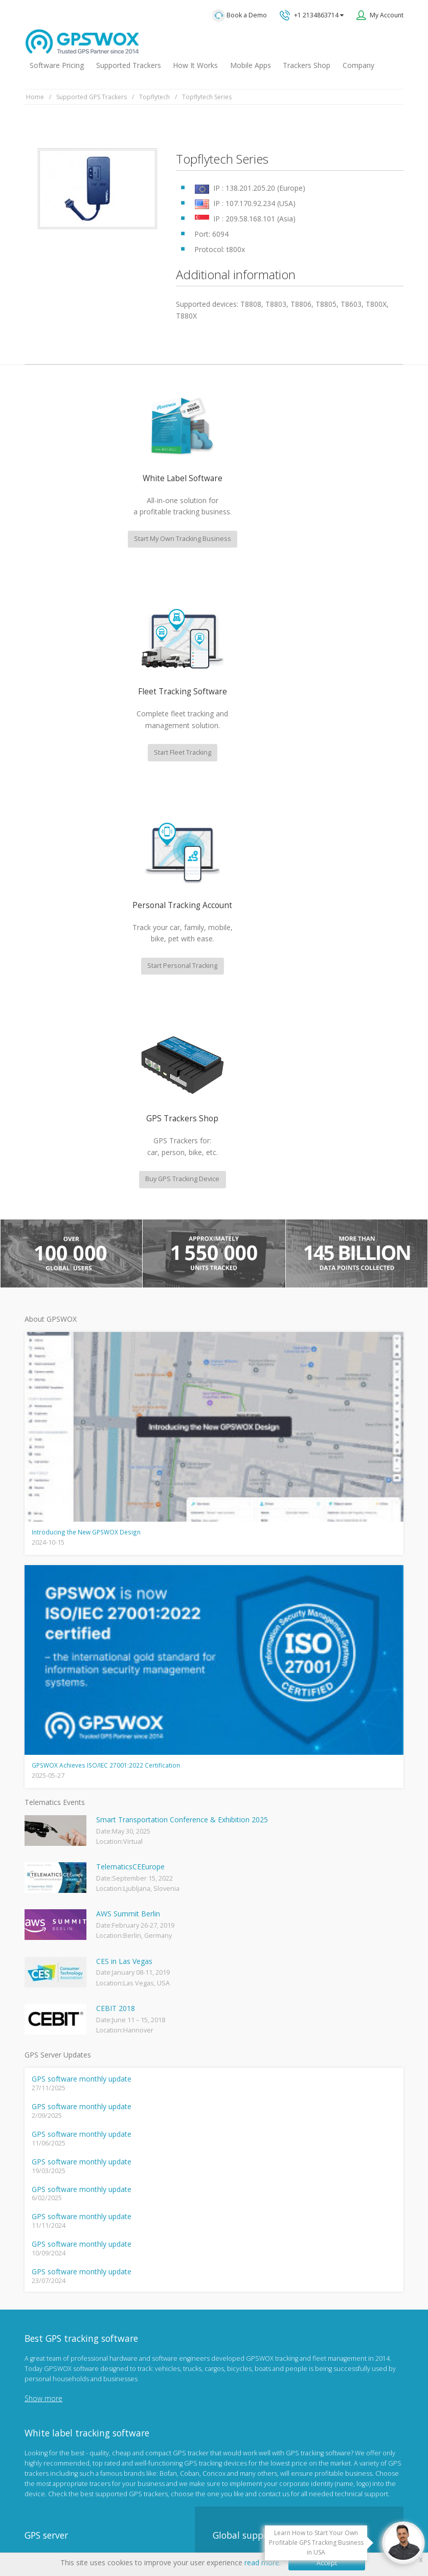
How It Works (195, 65)
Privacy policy (127, 2516)
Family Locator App (52, 2295)
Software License (235, 2516)
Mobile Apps (250, 65)
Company (358, 65)
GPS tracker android (55, 2362)
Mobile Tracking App (55, 2279)
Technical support (264, 2212)
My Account (386, 15)
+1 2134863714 (312, 15)
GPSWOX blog (45, 2246)
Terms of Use (178, 2516)
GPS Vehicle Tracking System (68, 2312)
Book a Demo (239, 15)
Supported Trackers (128, 65)
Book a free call (252, 2294)
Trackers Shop (306, 65)
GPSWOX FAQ (45, 2262)
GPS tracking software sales (283, 2172)
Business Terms (296, 2516)
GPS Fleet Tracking (52, 2328)
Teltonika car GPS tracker (62, 2394)
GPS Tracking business (59, 2345)
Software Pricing (57, 65)
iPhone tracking (48, 2378)
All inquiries (283, 2253)
